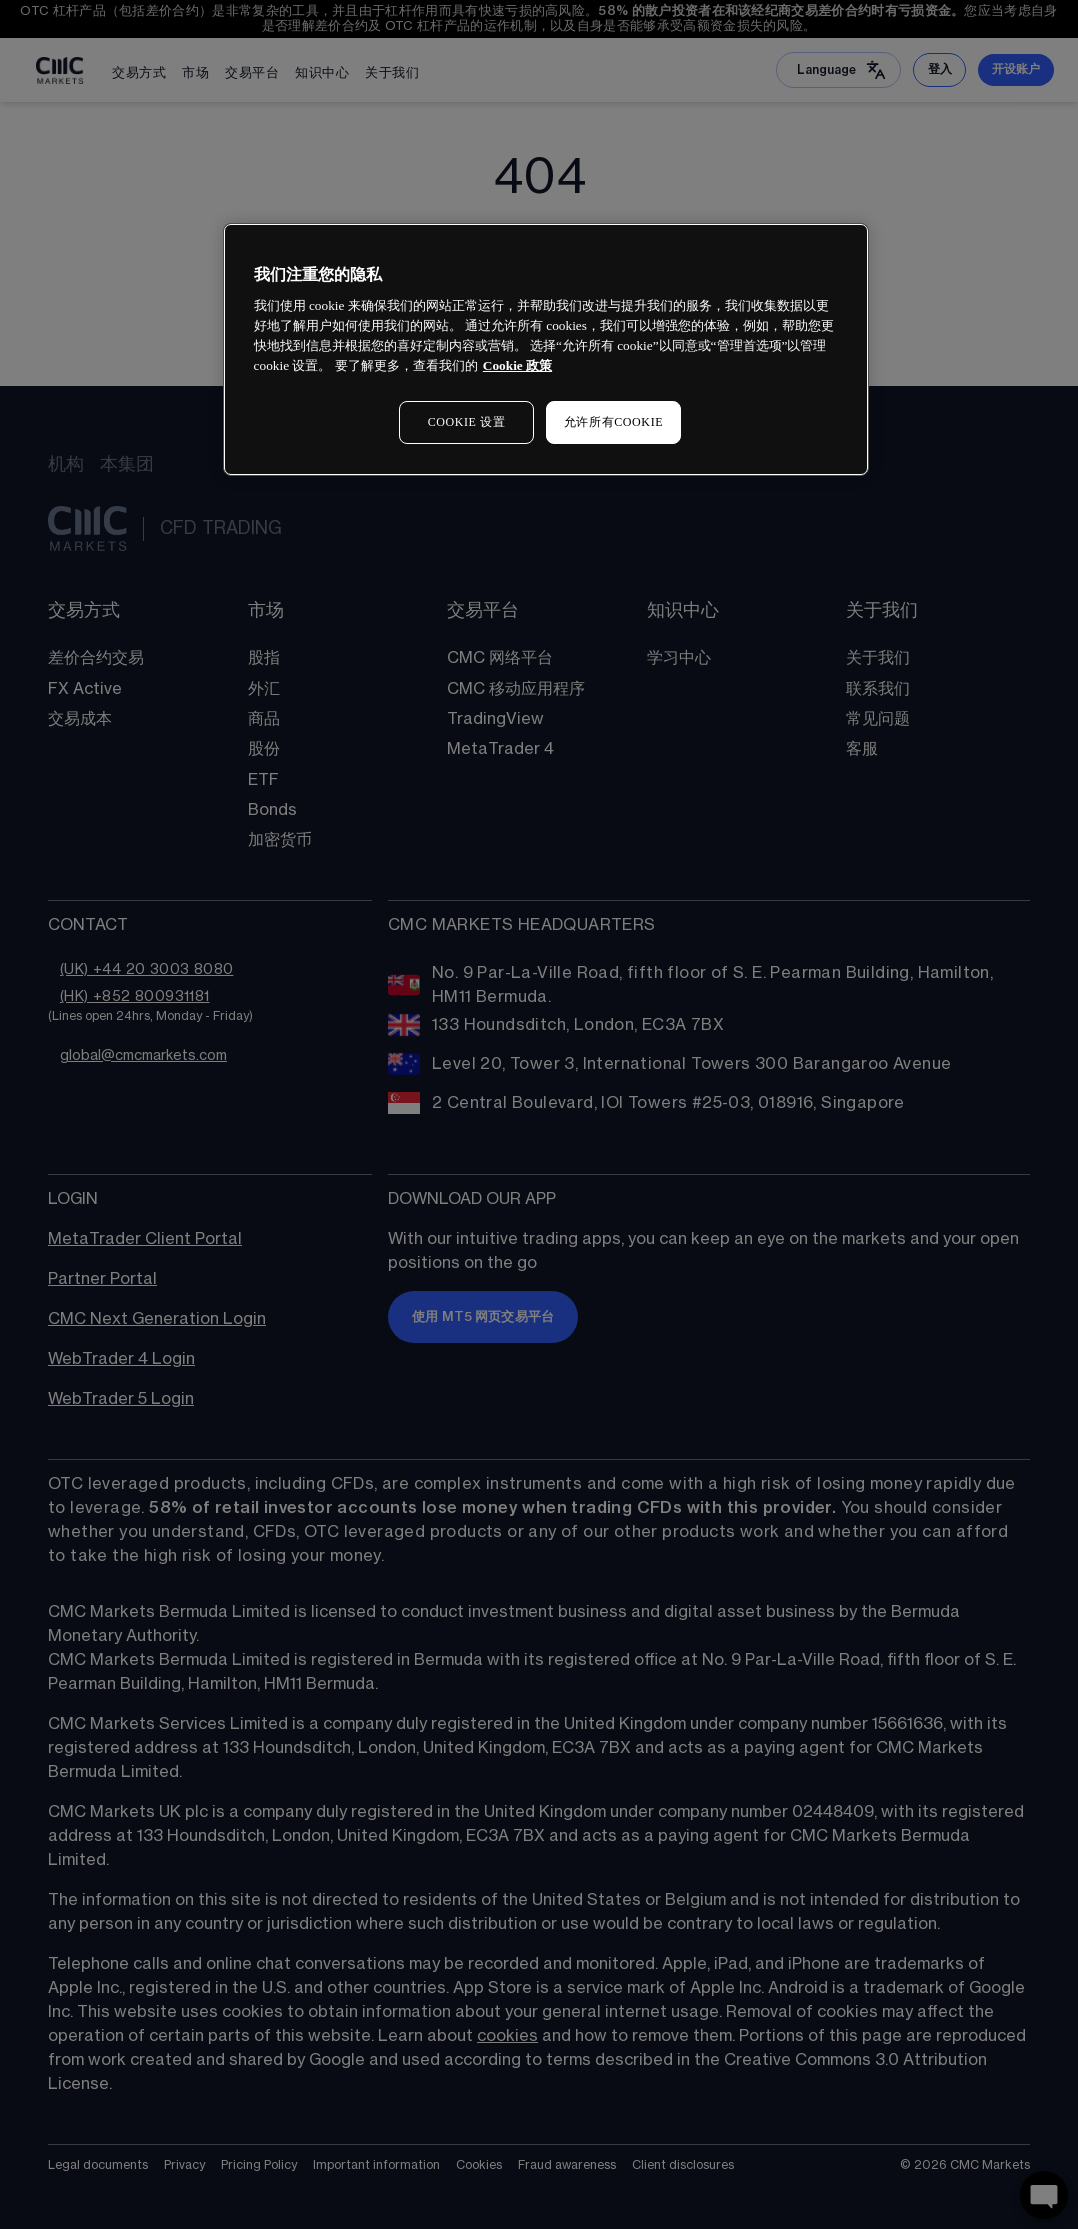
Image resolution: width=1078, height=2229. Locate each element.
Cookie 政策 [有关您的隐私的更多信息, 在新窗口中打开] (517, 365)
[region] (546, 349)
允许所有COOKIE (613, 422)
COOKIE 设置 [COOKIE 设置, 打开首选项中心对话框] (467, 422)
